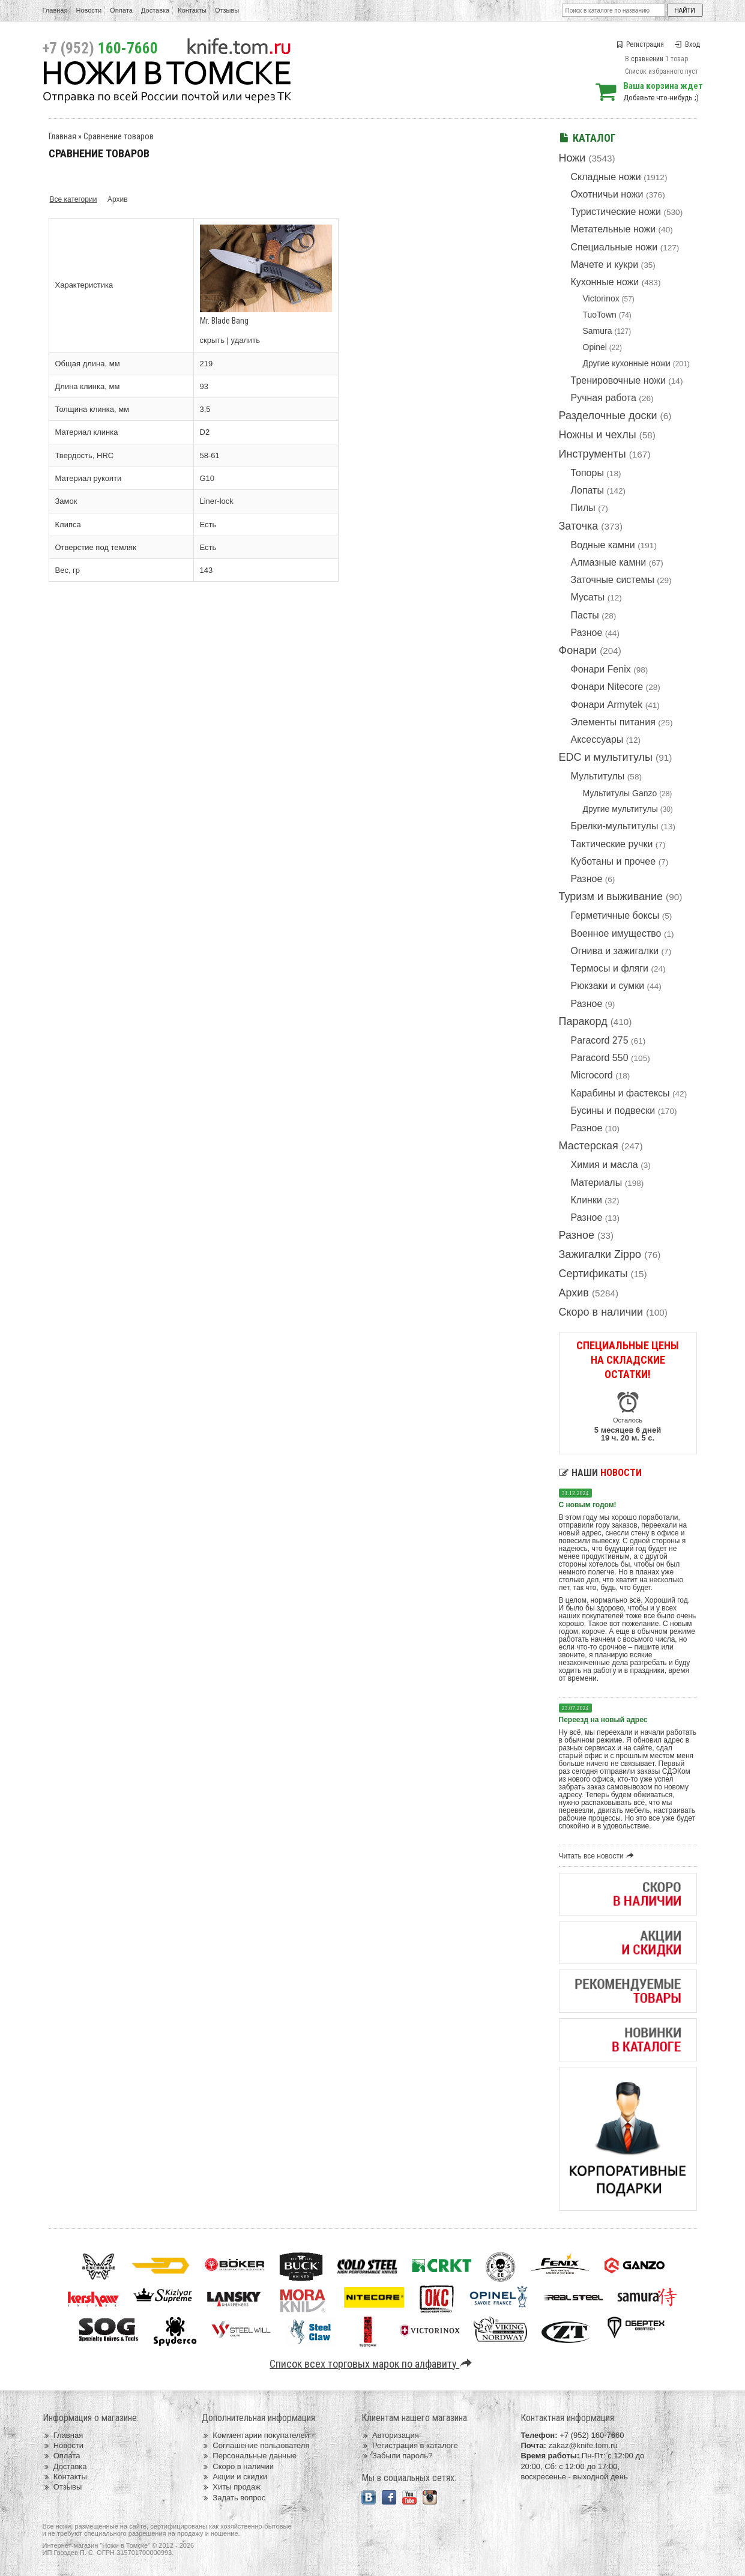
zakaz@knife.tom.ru (582, 2445)
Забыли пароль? (397, 2455)
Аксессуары (597, 739)
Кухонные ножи (605, 282)
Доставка (155, 10)
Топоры (587, 473)
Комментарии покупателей (255, 2435)
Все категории (73, 199)
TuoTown (600, 314)
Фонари (578, 650)
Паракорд (583, 1021)
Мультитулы (598, 776)
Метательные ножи (613, 229)
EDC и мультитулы (606, 757)
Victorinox (601, 298)
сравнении (647, 59)
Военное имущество (616, 933)
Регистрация (640, 44)
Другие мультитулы (620, 809)
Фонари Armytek (607, 705)
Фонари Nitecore (607, 687)
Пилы (583, 508)
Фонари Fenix (601, 669)
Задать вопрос (233, 2497)
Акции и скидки (234, 2476)
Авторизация (390, 2435)
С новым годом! (588, 1505)
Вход (687, 44)
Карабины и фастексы (620, 1093)
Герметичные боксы (615, 915)
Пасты (585, 615)
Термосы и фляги (609, 968)
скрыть (212, 340)
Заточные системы (612, 580)
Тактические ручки (612, 844)
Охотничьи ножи (607, 194)
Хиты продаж (231, 2486)
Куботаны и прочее (613, 861)
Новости (88, 10)
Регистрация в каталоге (409, 2445)
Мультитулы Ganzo (620, 793)
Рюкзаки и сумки (608, 986)
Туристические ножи (616, 212)
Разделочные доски (608, 416)
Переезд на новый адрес (603, 1720)
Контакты (192, 10)
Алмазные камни (609, 562)
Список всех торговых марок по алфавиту (372, 2363)
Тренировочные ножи (618, 380)
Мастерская (588, 1146)
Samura (597, 331)
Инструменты (592, 454)
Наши (600, 1472)
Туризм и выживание (611, 896)
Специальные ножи (614, 247)
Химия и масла (604, 1165)
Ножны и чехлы (597, 435)
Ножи (572, 158)
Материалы (597, 1183)
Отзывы (227, 10)
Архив (574, 1293)
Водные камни (603, 545)
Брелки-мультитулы (615, 826)
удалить (245, 340)
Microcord (592, 1075)
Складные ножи (606, 177)
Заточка (579, 526)
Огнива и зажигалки (615, 951)
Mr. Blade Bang (224, 320)
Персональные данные (249, 2455)
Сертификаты (593, 1274)
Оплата (121, 10)
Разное (587, 632)
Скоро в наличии (601, 1312)
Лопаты (587, 490)
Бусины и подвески (613, 1110)
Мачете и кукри (605, 264)
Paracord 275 (600, 1040)
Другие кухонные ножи (627, 363)
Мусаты (588, 597)
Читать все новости (598, 1856)
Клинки (586, 1200)
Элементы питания (613, 722)
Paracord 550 (600, 1058)
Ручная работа (603, 398)
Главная (55, 10)
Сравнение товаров (118, 136)
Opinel (595, 347)
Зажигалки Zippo (600, 1254)
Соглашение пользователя (255, 2445)
